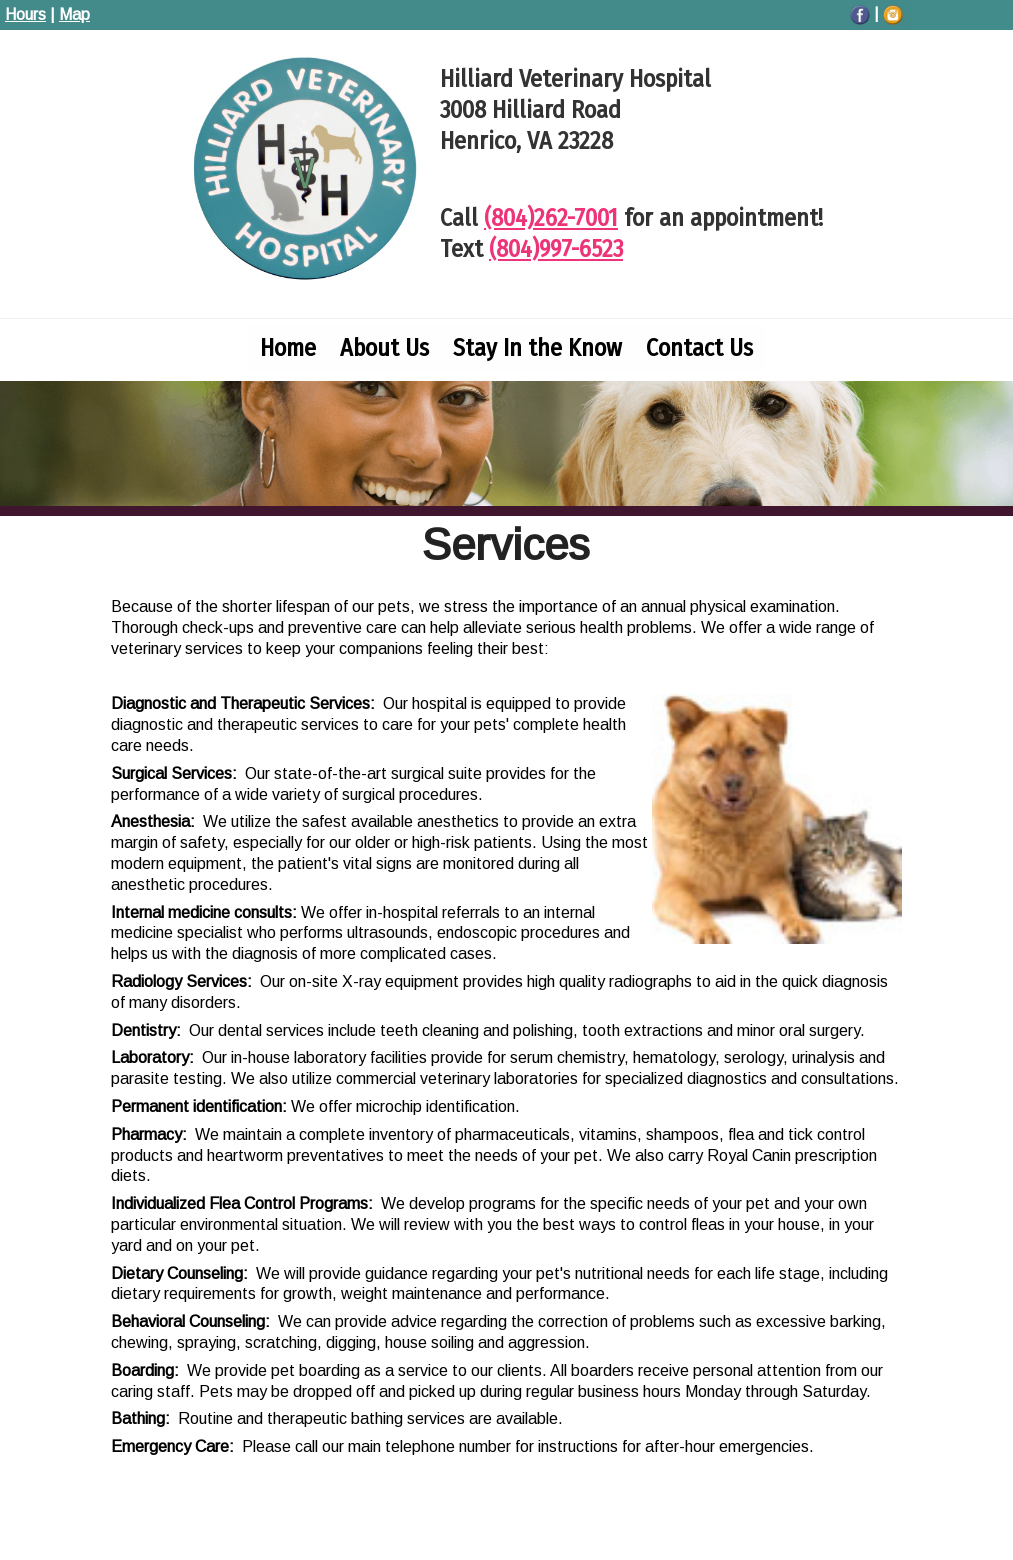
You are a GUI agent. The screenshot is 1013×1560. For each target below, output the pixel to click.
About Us (384, 348)
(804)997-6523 (556, 249)
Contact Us (699, 348)
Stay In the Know (537, 348)
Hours (25, 14)
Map (74, 14)
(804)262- (551, 218)
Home (288, 348)
